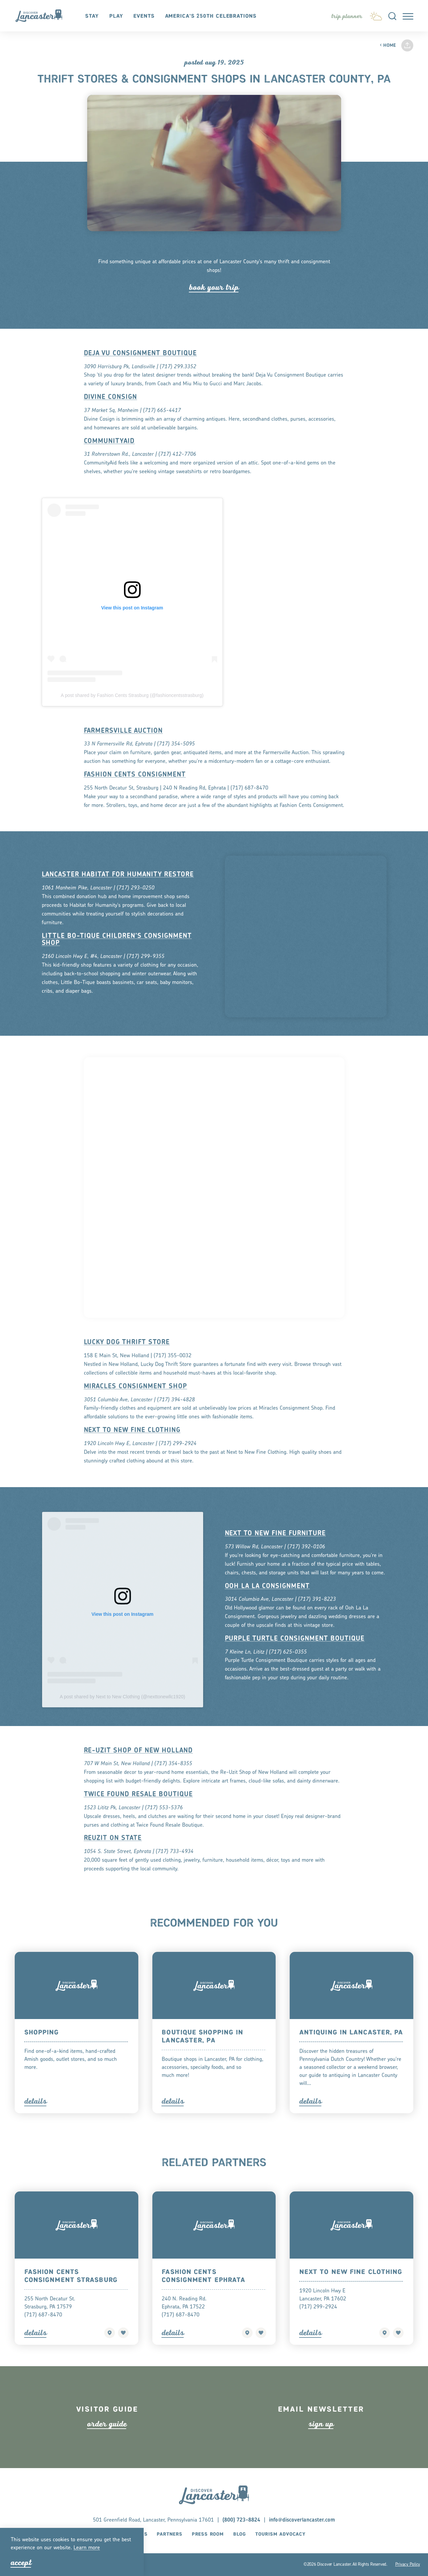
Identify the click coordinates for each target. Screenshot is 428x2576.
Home (388, 45)
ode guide (107, 2442)
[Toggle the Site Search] (392, 15)
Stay (92, 16)
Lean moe (87, 2548)
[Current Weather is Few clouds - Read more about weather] (376, 14)
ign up (321, 2442)
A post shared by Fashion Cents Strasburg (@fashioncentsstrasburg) (132, 713)
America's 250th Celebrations (211, 16)
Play (116, 16)
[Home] (42, 16)
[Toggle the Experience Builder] (346, 16)
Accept (21, 2562)
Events (143, 16)
